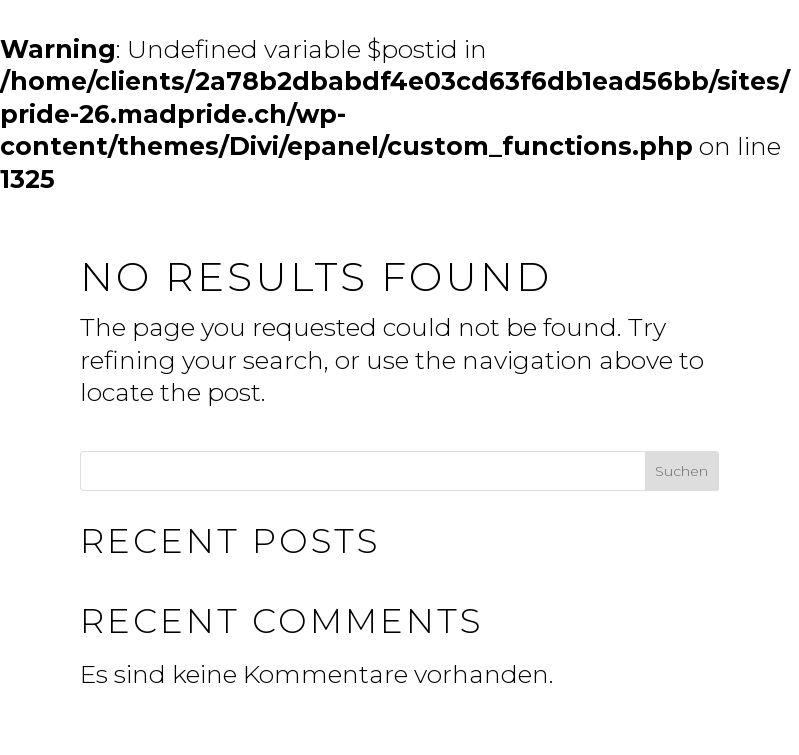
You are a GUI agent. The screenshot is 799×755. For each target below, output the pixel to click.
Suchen (681, 471)
